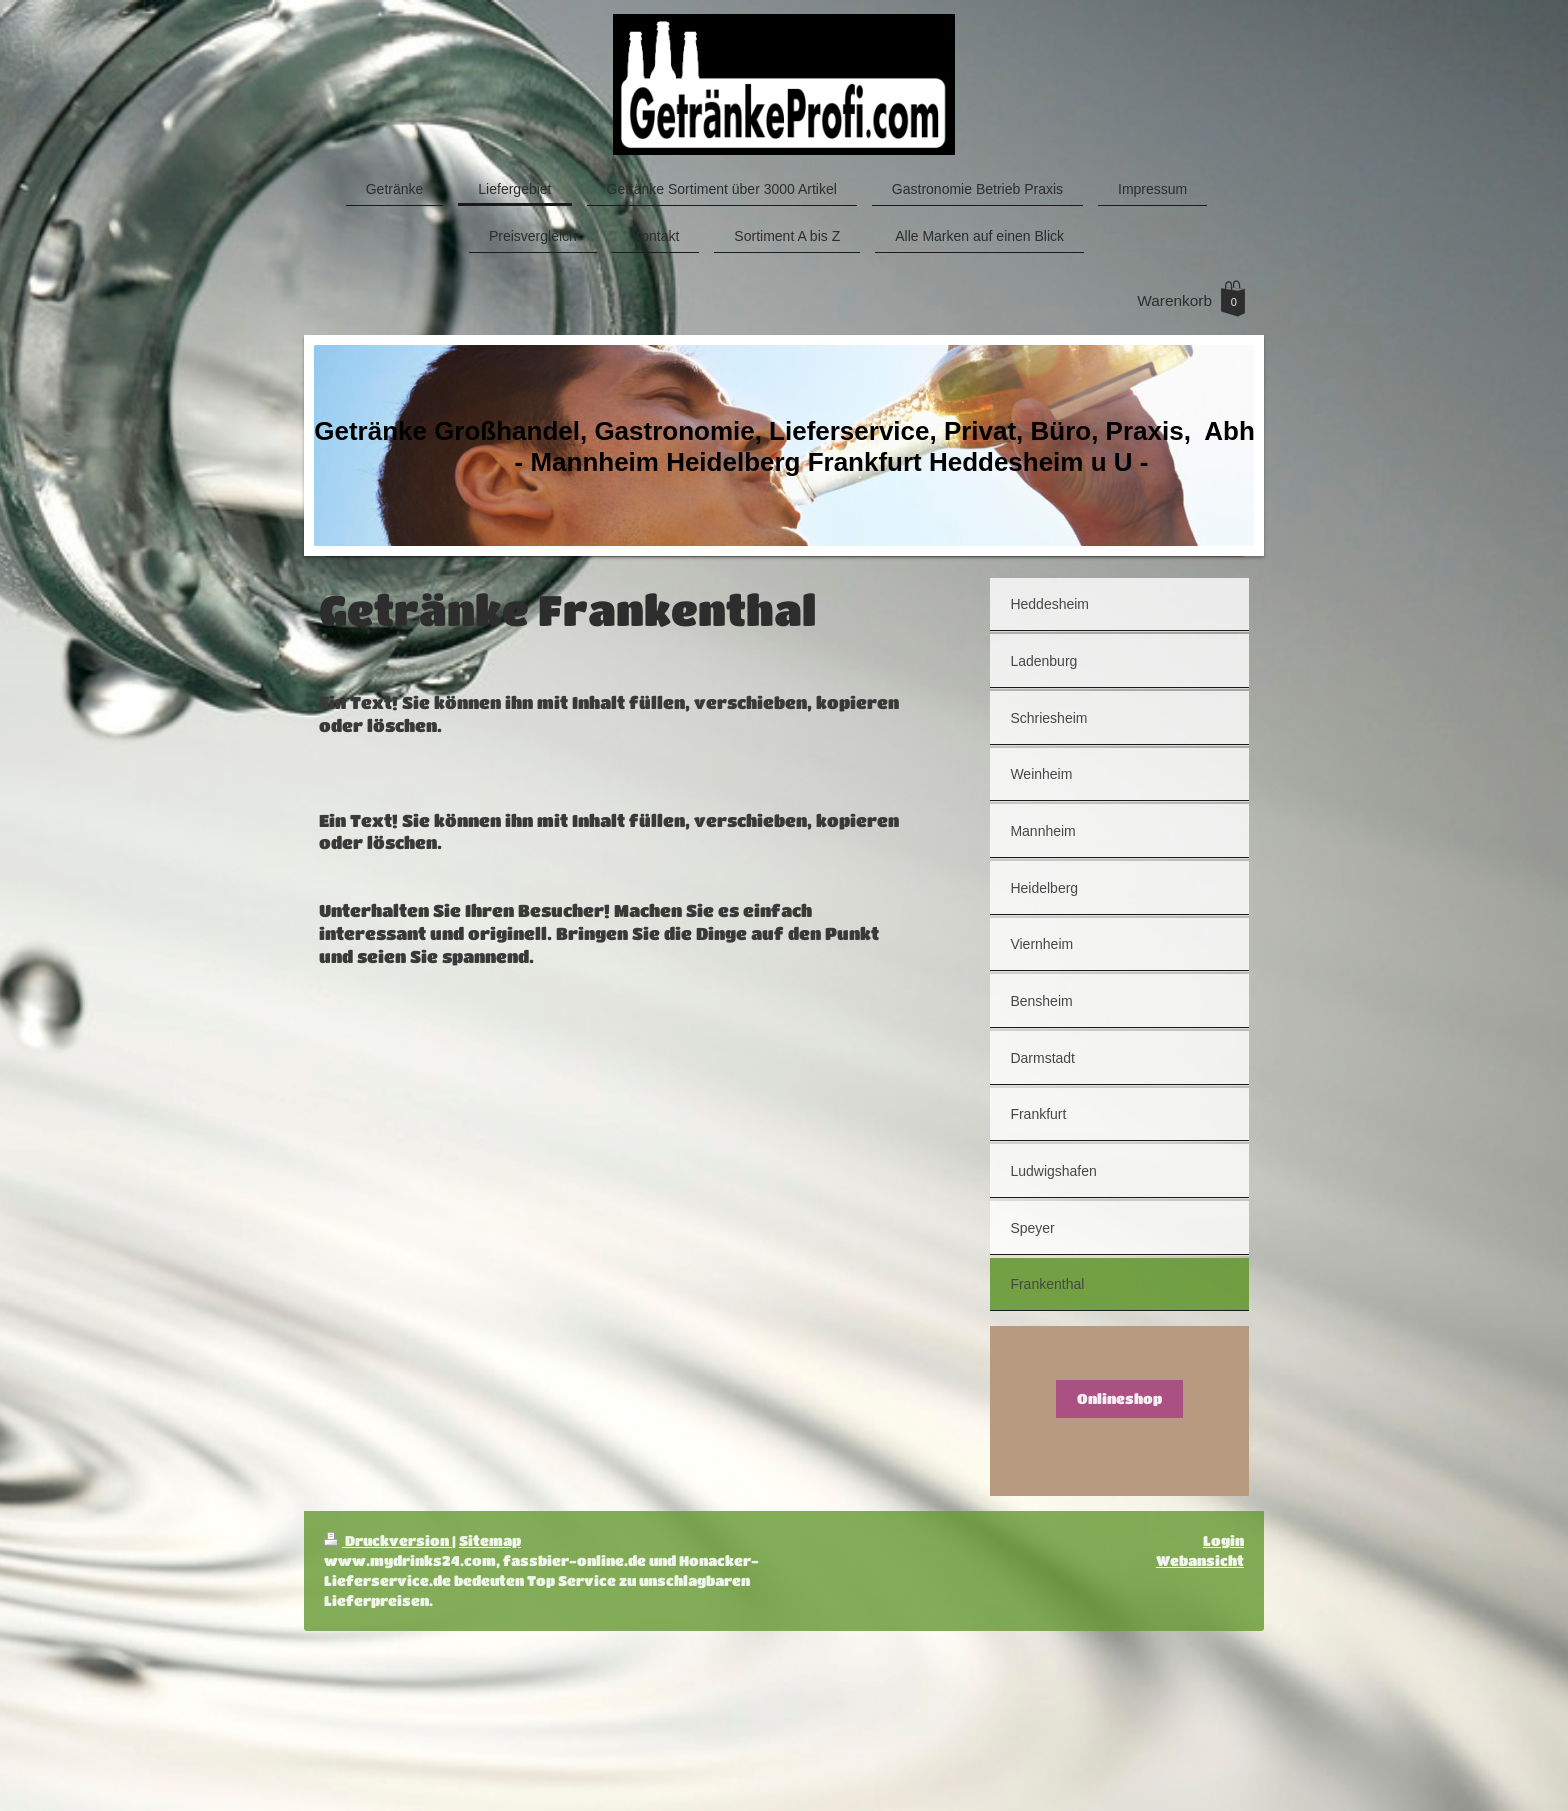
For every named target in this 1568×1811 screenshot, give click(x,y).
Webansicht (1200, 1560)
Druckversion (388, 1540)
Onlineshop (1119, 1398)
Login (1223, 1540)
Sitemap (490, 1540)
